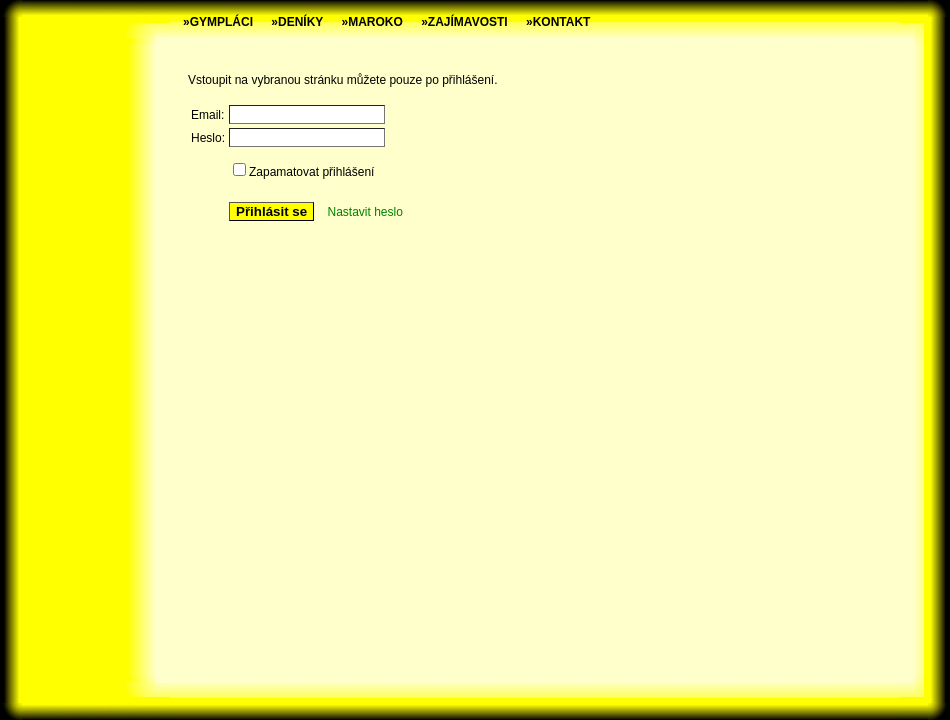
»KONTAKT (558, 22)
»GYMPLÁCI (218, 22)
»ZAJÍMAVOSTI (464, 22)
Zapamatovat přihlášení (311, 172)
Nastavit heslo (364, 212)
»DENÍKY (297, 22)
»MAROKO (372, 22)
